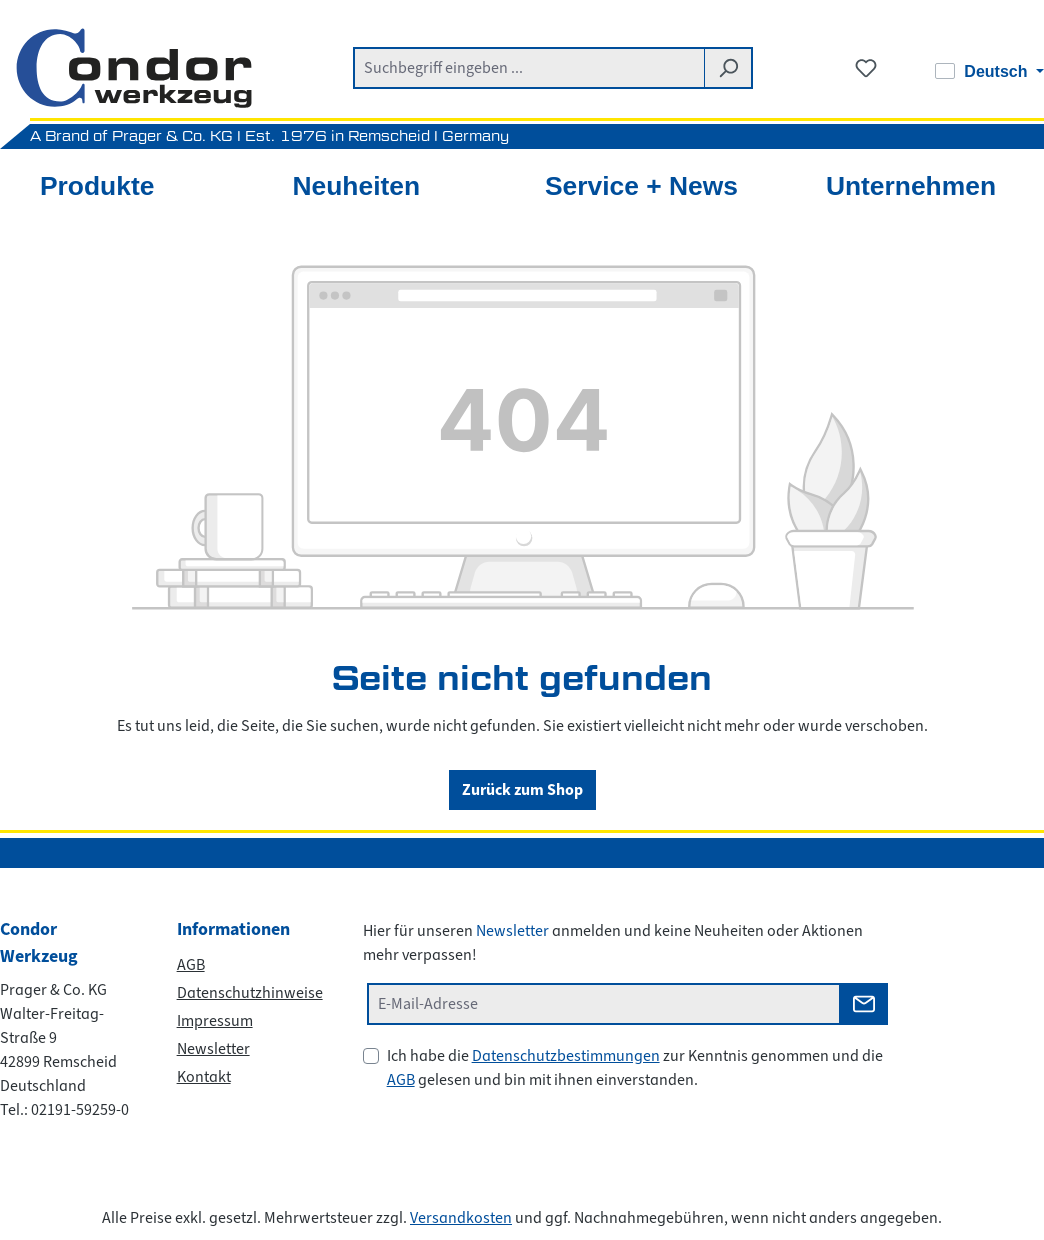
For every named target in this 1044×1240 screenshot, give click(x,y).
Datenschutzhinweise (250, 993)
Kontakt (204, 1077)
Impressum (215, 1021)
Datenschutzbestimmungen (566, 1056)
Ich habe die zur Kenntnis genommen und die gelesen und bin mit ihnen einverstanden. (635, 1068)
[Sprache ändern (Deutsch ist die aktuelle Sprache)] (989, 72)
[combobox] (529, 68)
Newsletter (213, 1049)
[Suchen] (728, 68)
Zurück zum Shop (522, 789)
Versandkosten (461, 1218)
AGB (191, 965)
